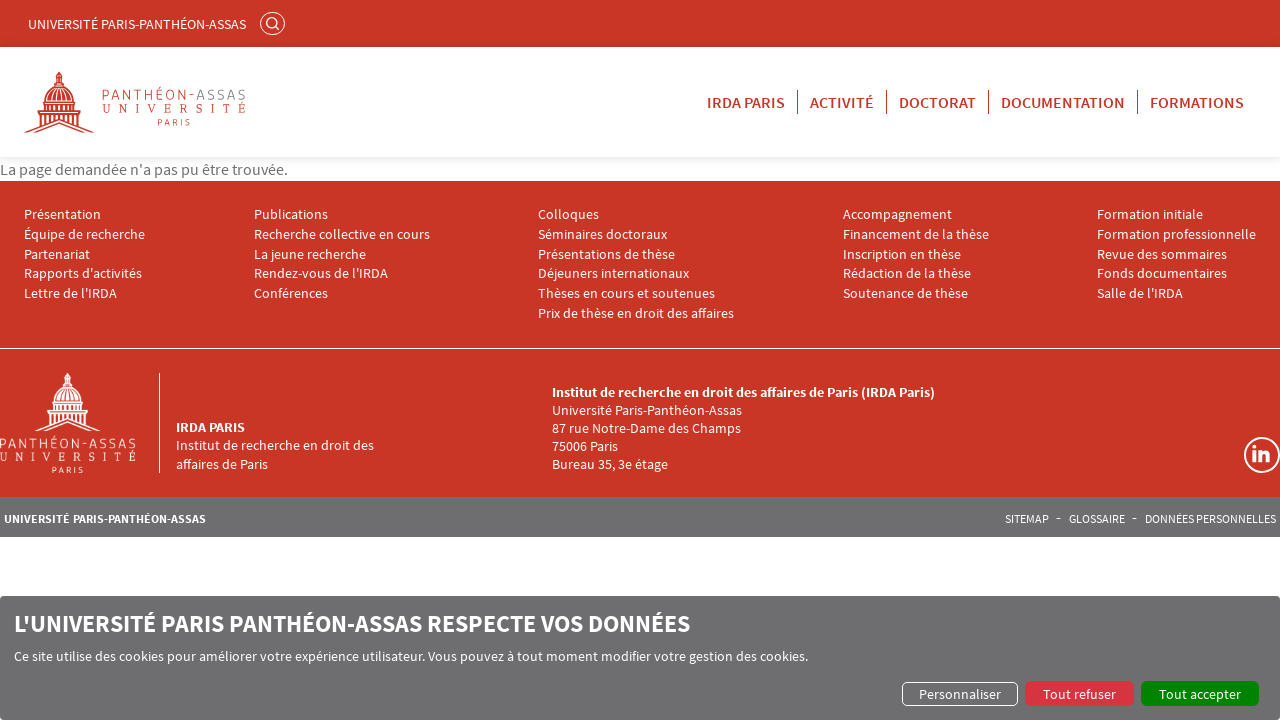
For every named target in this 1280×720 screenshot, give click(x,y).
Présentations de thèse (606, 254)
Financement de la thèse (916, 234)
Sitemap (1027, 519)
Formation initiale (1150, 214)
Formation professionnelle (1176, 234)
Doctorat (937, 102)
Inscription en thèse (902, 254)
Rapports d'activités (83, 273)
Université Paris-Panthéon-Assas (137, 24)
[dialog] (640, 658)
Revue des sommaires (1162, 254)
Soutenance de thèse (905, 293)
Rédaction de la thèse (907, 273)
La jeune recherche (310, 254)
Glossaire (1097, 519)
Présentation (62, 214)
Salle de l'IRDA (1140, 293)
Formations (1197, 102)
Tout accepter (1200, 694)
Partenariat (57, 254)
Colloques (568, 214)
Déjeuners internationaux (613, 273)
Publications (291, 214)
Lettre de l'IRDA (70, 293)
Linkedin (1262, 455)
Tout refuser (1079, 694)
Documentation (1063, 102)
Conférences (291, 293)
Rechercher (275, 23)
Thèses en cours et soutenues (626, 293)
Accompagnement (897, 214)
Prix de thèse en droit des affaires (636, 313)
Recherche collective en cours (342, 234)
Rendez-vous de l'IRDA (321, 273)
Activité (842, 102)
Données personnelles (1210, 519)
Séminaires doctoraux (602, 234)
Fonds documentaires (1162, 273)
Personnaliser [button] (960, 694)
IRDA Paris (746, 102)
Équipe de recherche (84, 234)
